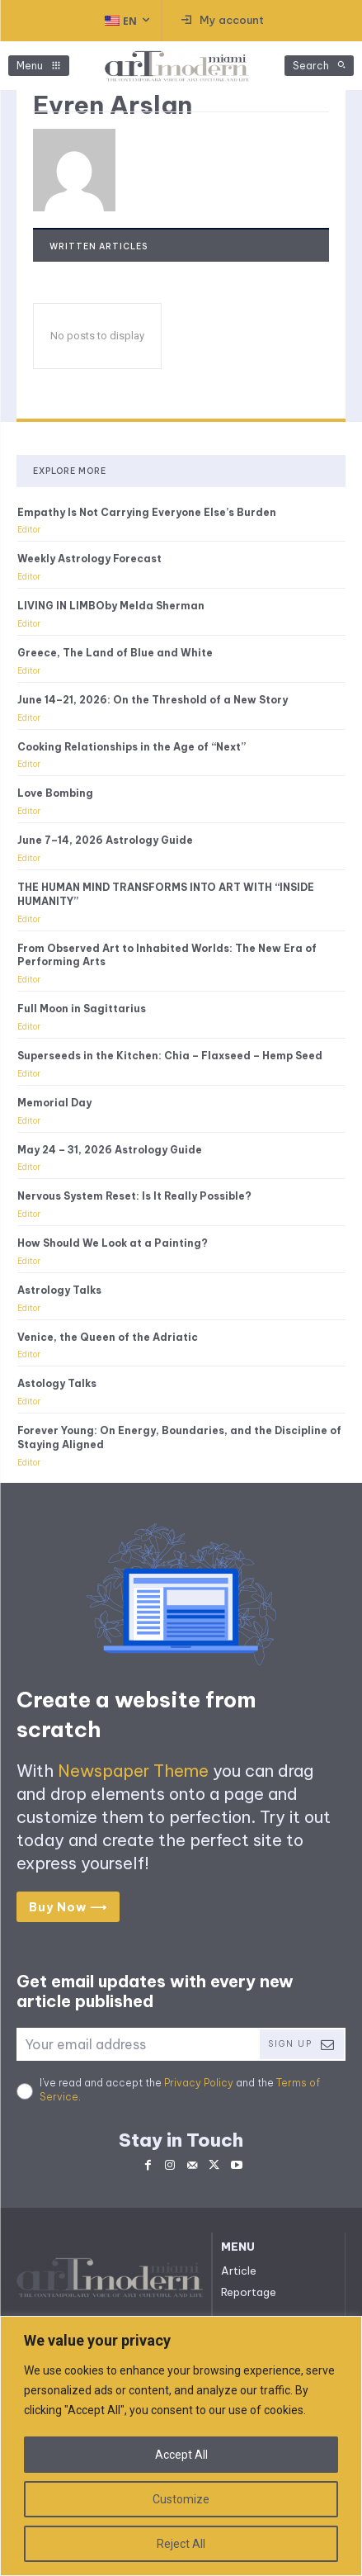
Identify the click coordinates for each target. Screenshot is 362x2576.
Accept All (181, 2454)
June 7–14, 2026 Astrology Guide (105, 840)
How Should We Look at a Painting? (112, 1243)
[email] (137, 2044)
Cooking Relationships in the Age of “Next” (131, 747)
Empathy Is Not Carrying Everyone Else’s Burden (146, 512)
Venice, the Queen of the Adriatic (107, 1337)
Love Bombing (55, 793)
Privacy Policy (198, 2082)
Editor (28, 529)
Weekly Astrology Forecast (89, 558)
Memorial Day (54, 1102)
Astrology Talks (59, 1290)
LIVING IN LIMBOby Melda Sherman (111, 605)
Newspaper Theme (133, 1770)
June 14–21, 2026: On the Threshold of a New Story (152, 700)
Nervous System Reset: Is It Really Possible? (134, 1196)
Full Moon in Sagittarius (81, 1008)
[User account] (222, 20)
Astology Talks (56, 1383)
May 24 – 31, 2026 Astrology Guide (109, 1150)
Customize (181, 2499)
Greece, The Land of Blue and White (115, 652)
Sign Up (302, 2045)
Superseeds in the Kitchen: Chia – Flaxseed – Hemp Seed (169, 1055)
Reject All (181, 2543)
